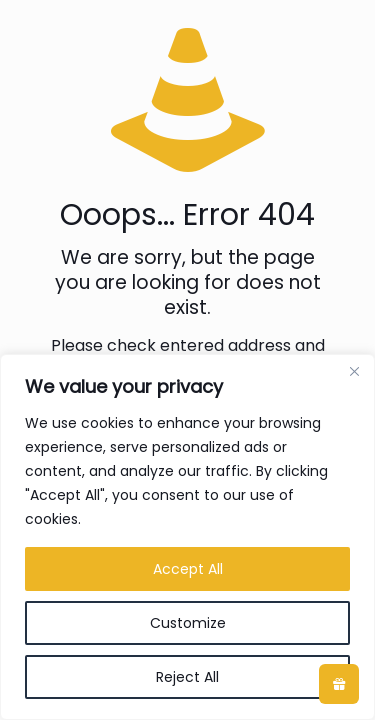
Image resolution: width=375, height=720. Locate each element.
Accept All (188, 569)
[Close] (354, 371)
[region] (187, 537)
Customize (188, 623)
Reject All (187, 677)
